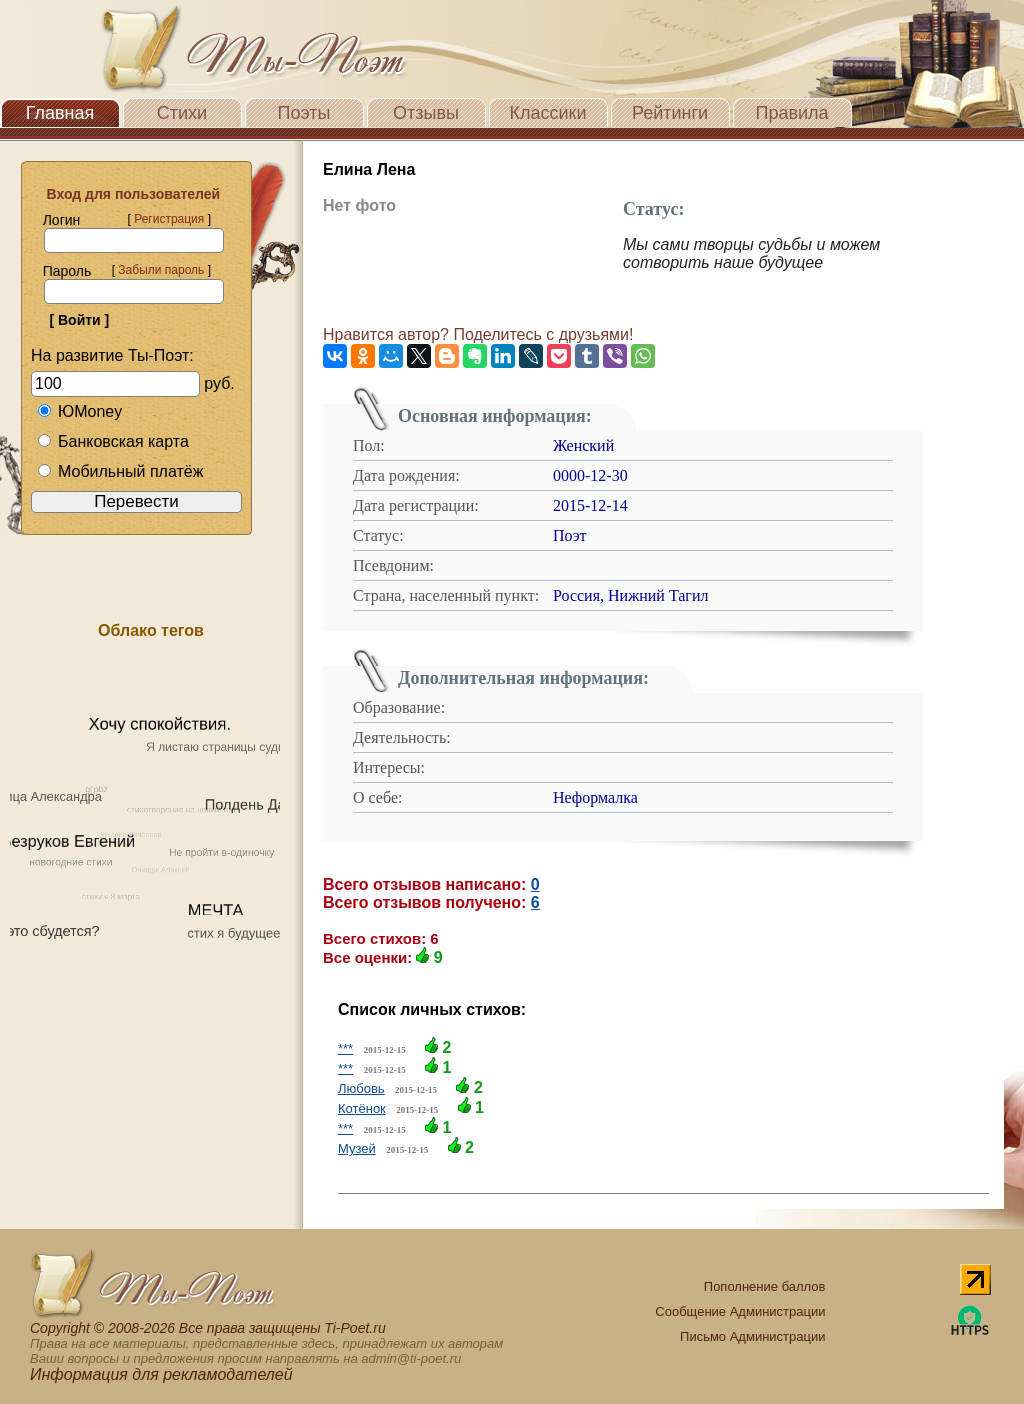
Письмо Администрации (752, 1336)
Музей (357, 1148)
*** (345, 1048)
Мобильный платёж (120, 471)
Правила (791, 113)
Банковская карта (113, 441)
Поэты (304, 113)
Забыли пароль (161, 270)
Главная (60, 113)
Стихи (182, 113)
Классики (548, 113)
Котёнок (362, 1108)
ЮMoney (79, 411)
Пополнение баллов (765, 1286)
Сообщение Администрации (740, 1311)
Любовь (361, 1088)
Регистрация (169, 219)
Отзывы (426, 113)
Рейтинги (670, 113)
